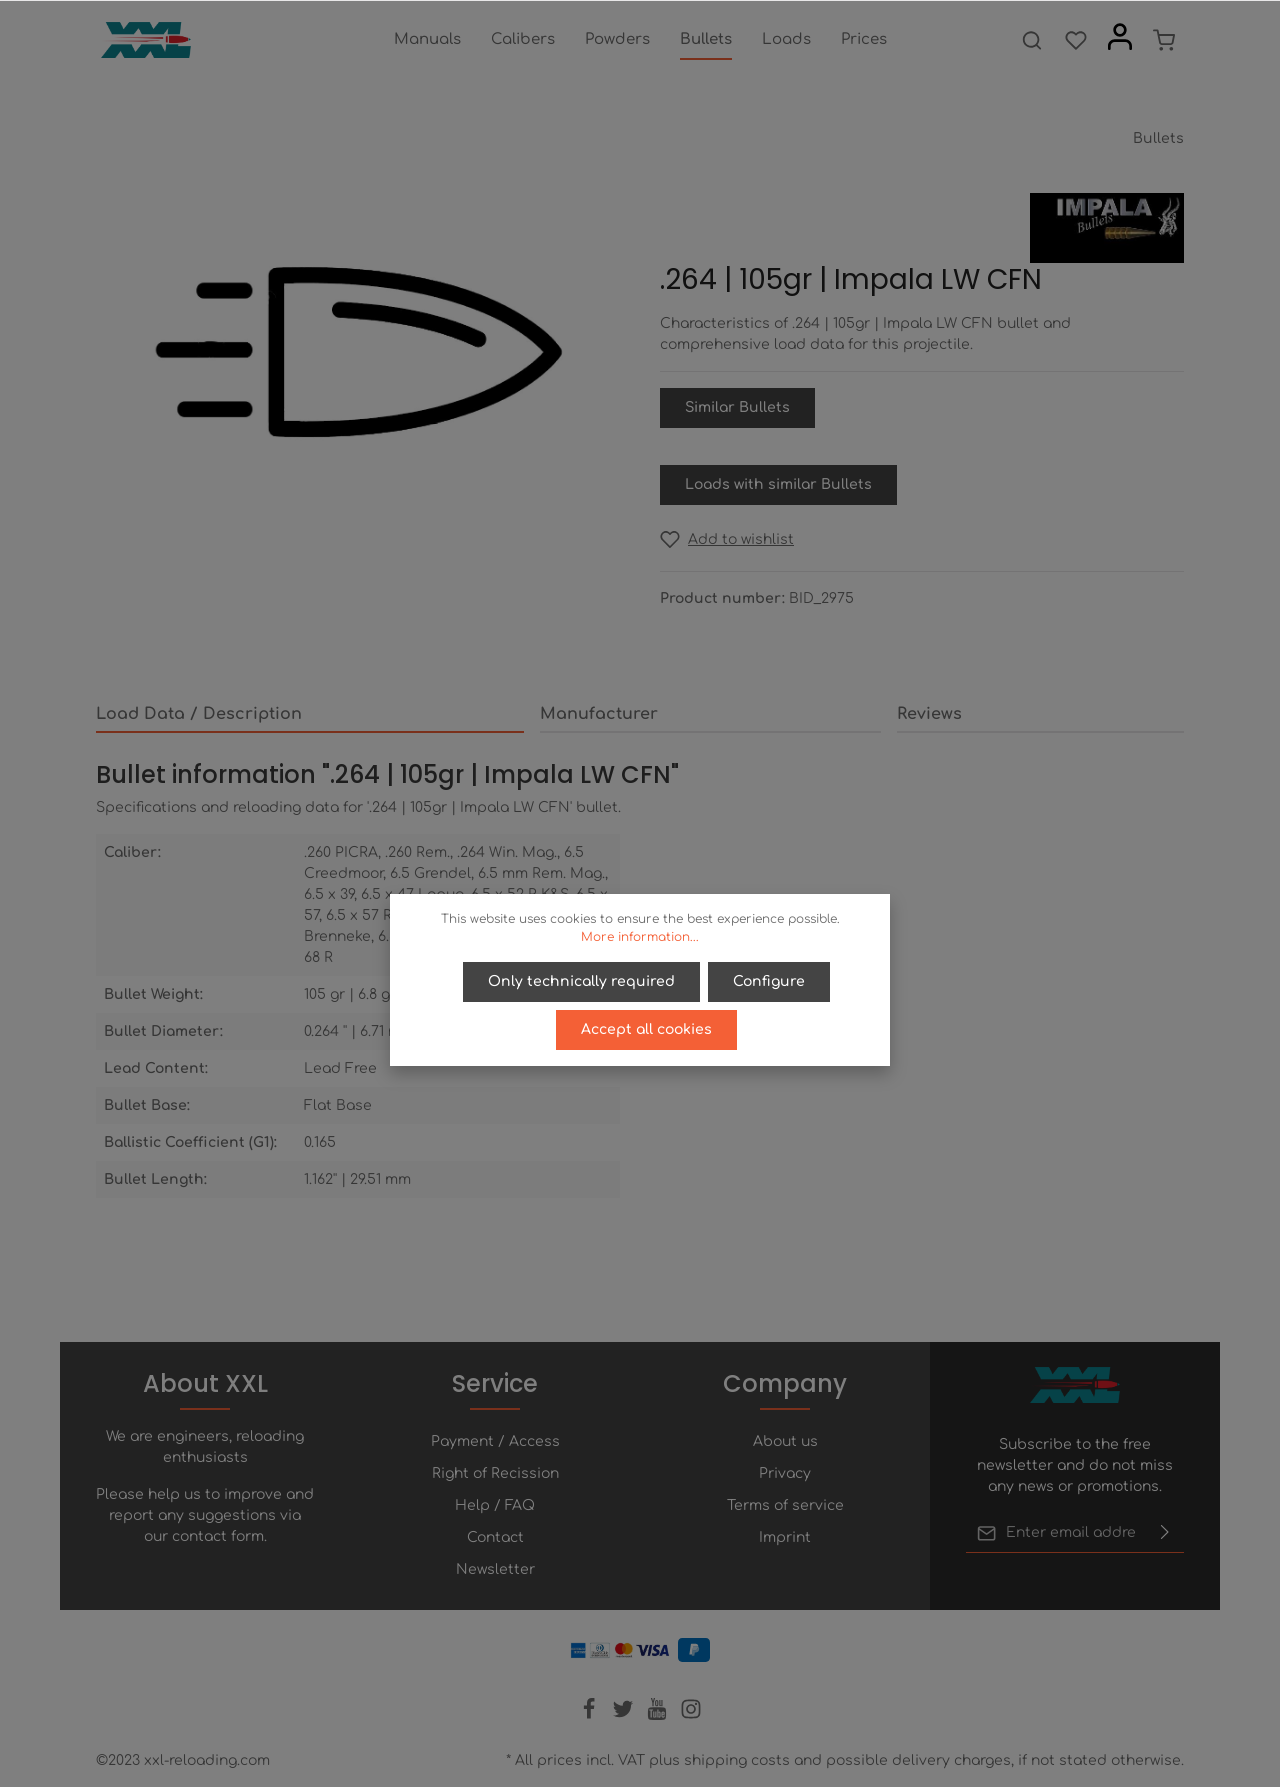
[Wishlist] (1076, 40)
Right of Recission (495, 1473)
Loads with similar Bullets (778, 484)
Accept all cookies (646, 1029)
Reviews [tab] (929, 714)
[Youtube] (659, 1715)
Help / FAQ (495, 1505)
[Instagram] (691, 1715)
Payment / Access (495, 1441)
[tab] (310, 715)
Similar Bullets (737, 407)
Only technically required (581, 981)
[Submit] (1165, 1533)
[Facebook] (591, 1715)
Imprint (785, 1537)
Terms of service (785, 1505)
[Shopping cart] (1164, 40)
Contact (495, 1537)
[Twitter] (625, 1715)
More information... (640, 937)
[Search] (1032, 40)
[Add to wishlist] (727, 539)
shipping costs (737, 1760)
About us (785, 1441)
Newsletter (495, 1569)
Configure (769, 981)
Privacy (785, 1473)
